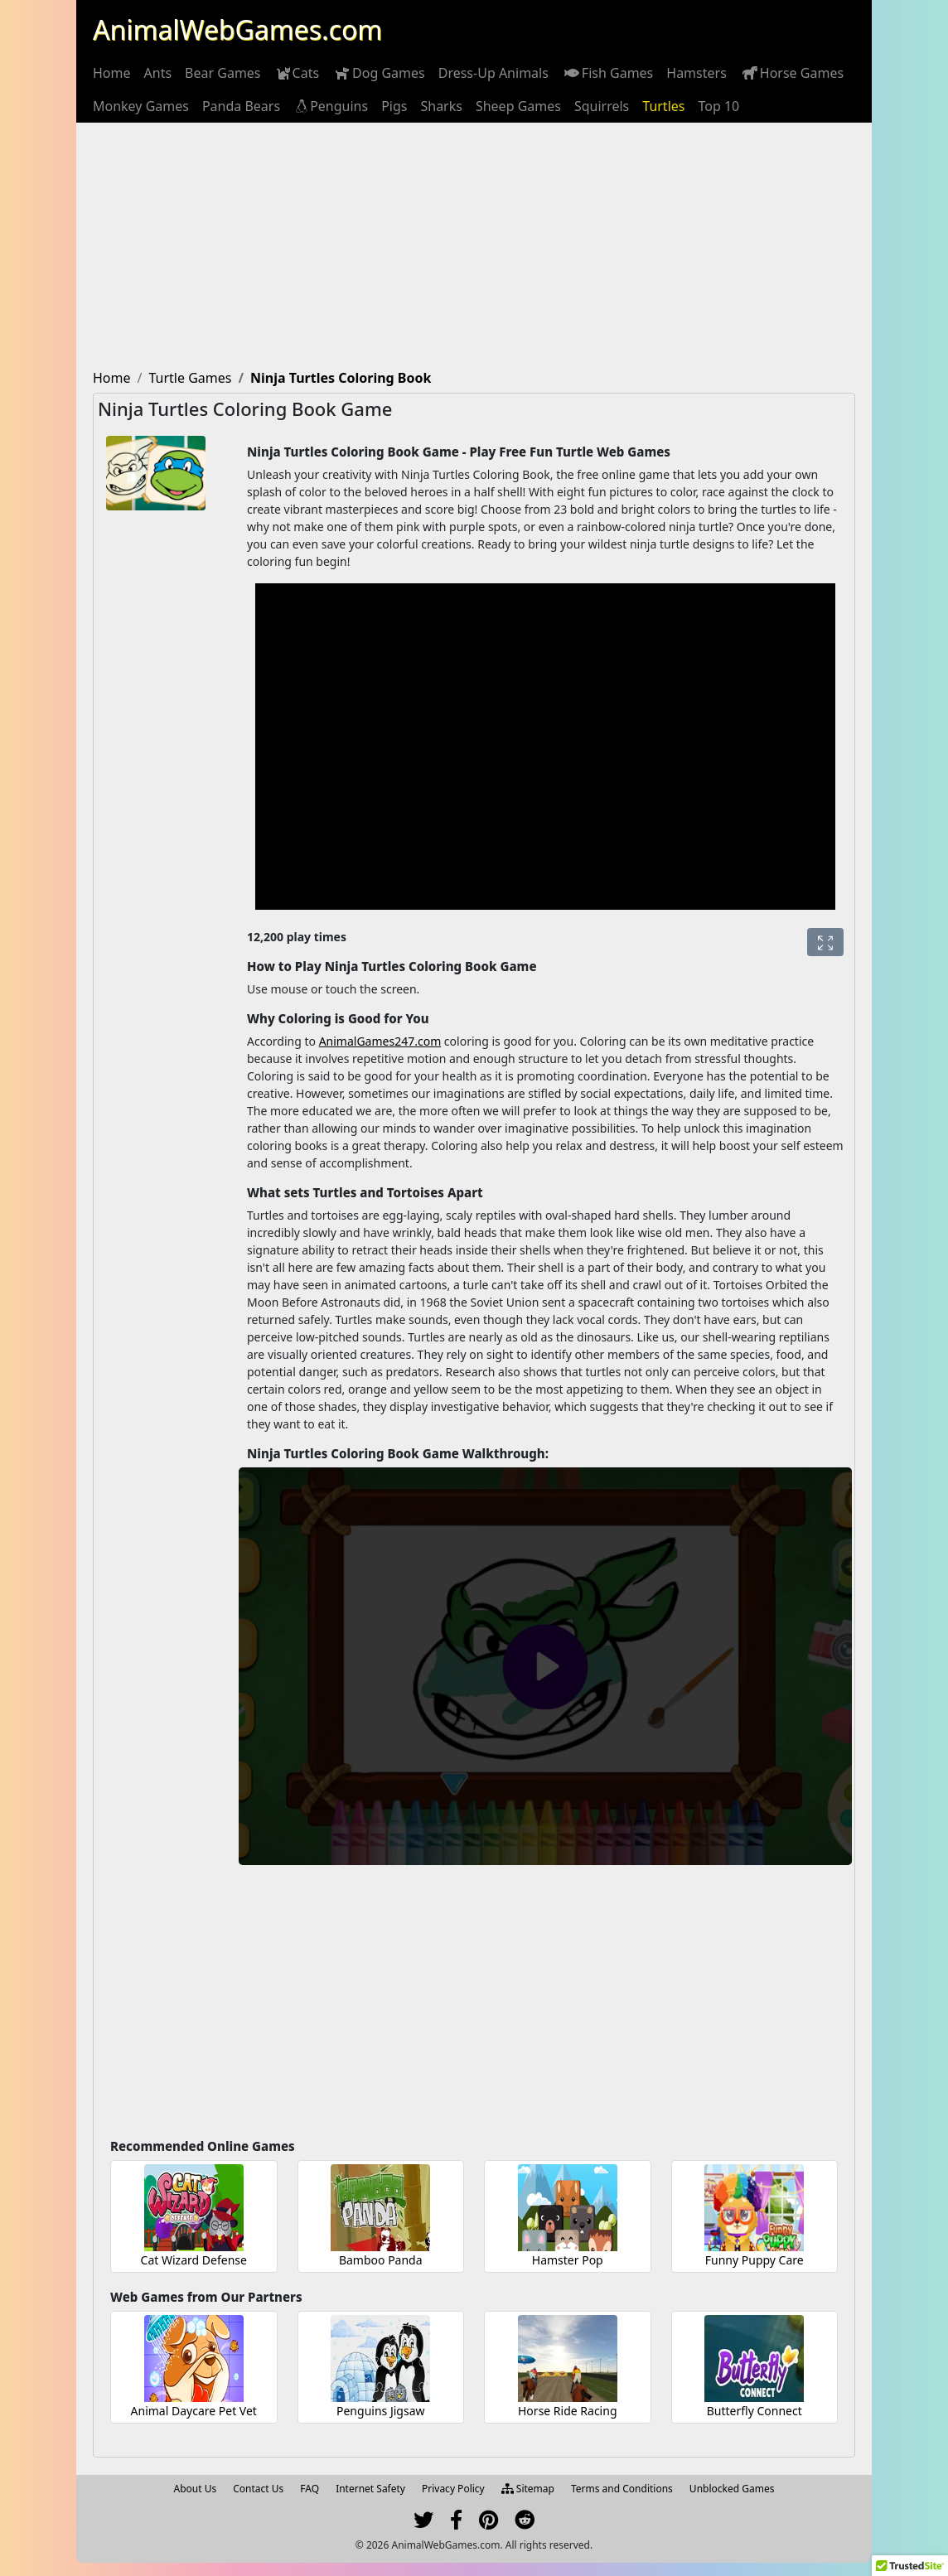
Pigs (394, 106)
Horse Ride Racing (567, 2411)
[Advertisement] (474, 247)
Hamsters (696, 73)
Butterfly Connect (754, 2411)
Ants (158, 73)
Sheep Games (518, 106)
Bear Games (222, 73)
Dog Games (378, 73)
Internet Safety (370, 2489)
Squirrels (601, 106)
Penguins (330, 106)
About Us (195, 2489)
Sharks (441, 106)
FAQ (309, 2489)
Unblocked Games (732, 2489)
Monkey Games (141, 106)
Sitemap (527, 2489)
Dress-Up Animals (493, 73)
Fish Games (607, 73)
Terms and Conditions (622, 2489)
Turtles (663, 106)
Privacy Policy (453, 2489)
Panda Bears (241, 106)
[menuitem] (112, 72)
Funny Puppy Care (754, 2260)
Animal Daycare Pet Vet (194, 2411)
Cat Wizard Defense (194, 2260)
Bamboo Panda (381, 2260)
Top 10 (718, 106)
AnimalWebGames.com (237, 29)
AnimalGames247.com (380, 1041)
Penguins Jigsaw (380, 2411)
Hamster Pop (567, 2260)
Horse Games (792, 73)
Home (112, 73)
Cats (297, 73)
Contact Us (258, 2489)
